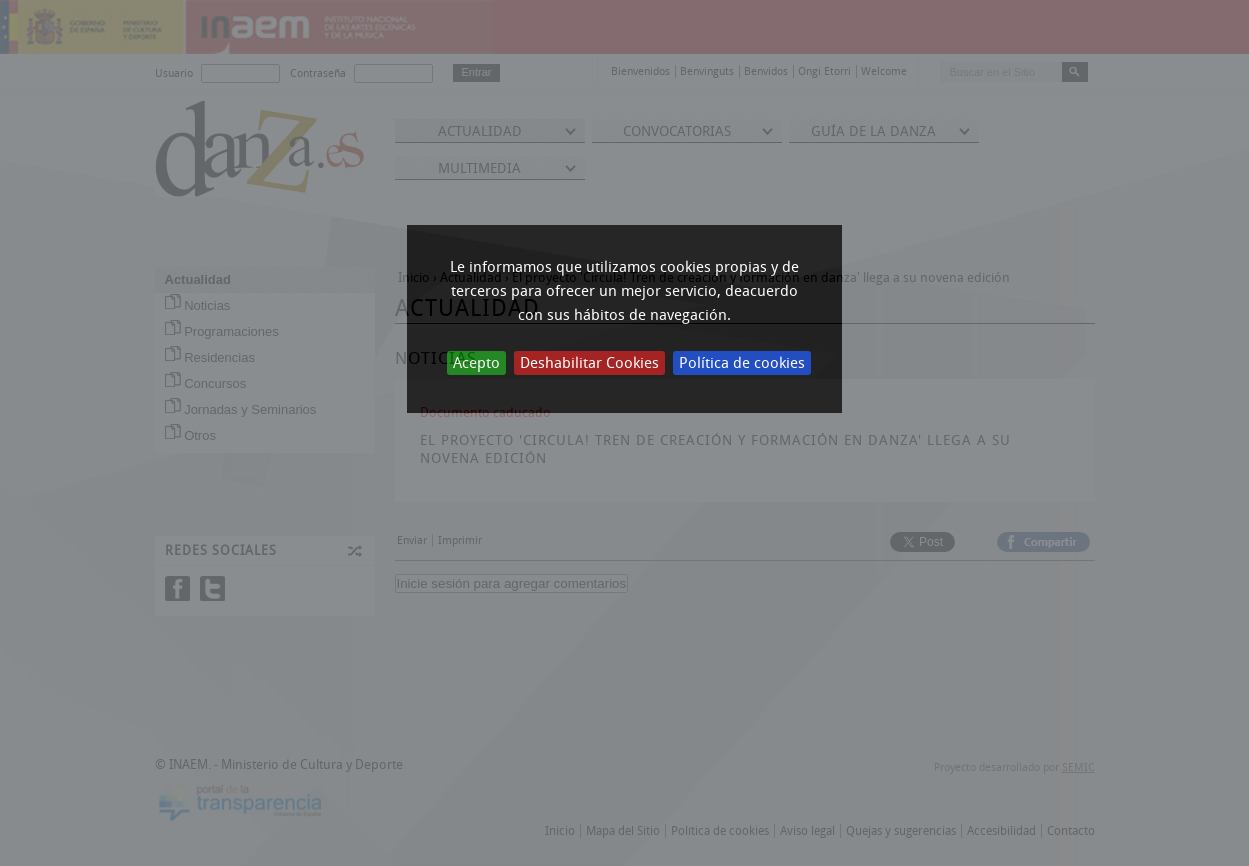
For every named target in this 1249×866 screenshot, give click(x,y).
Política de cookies (742, 363)
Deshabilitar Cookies (589, 363)
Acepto (476, 363)
